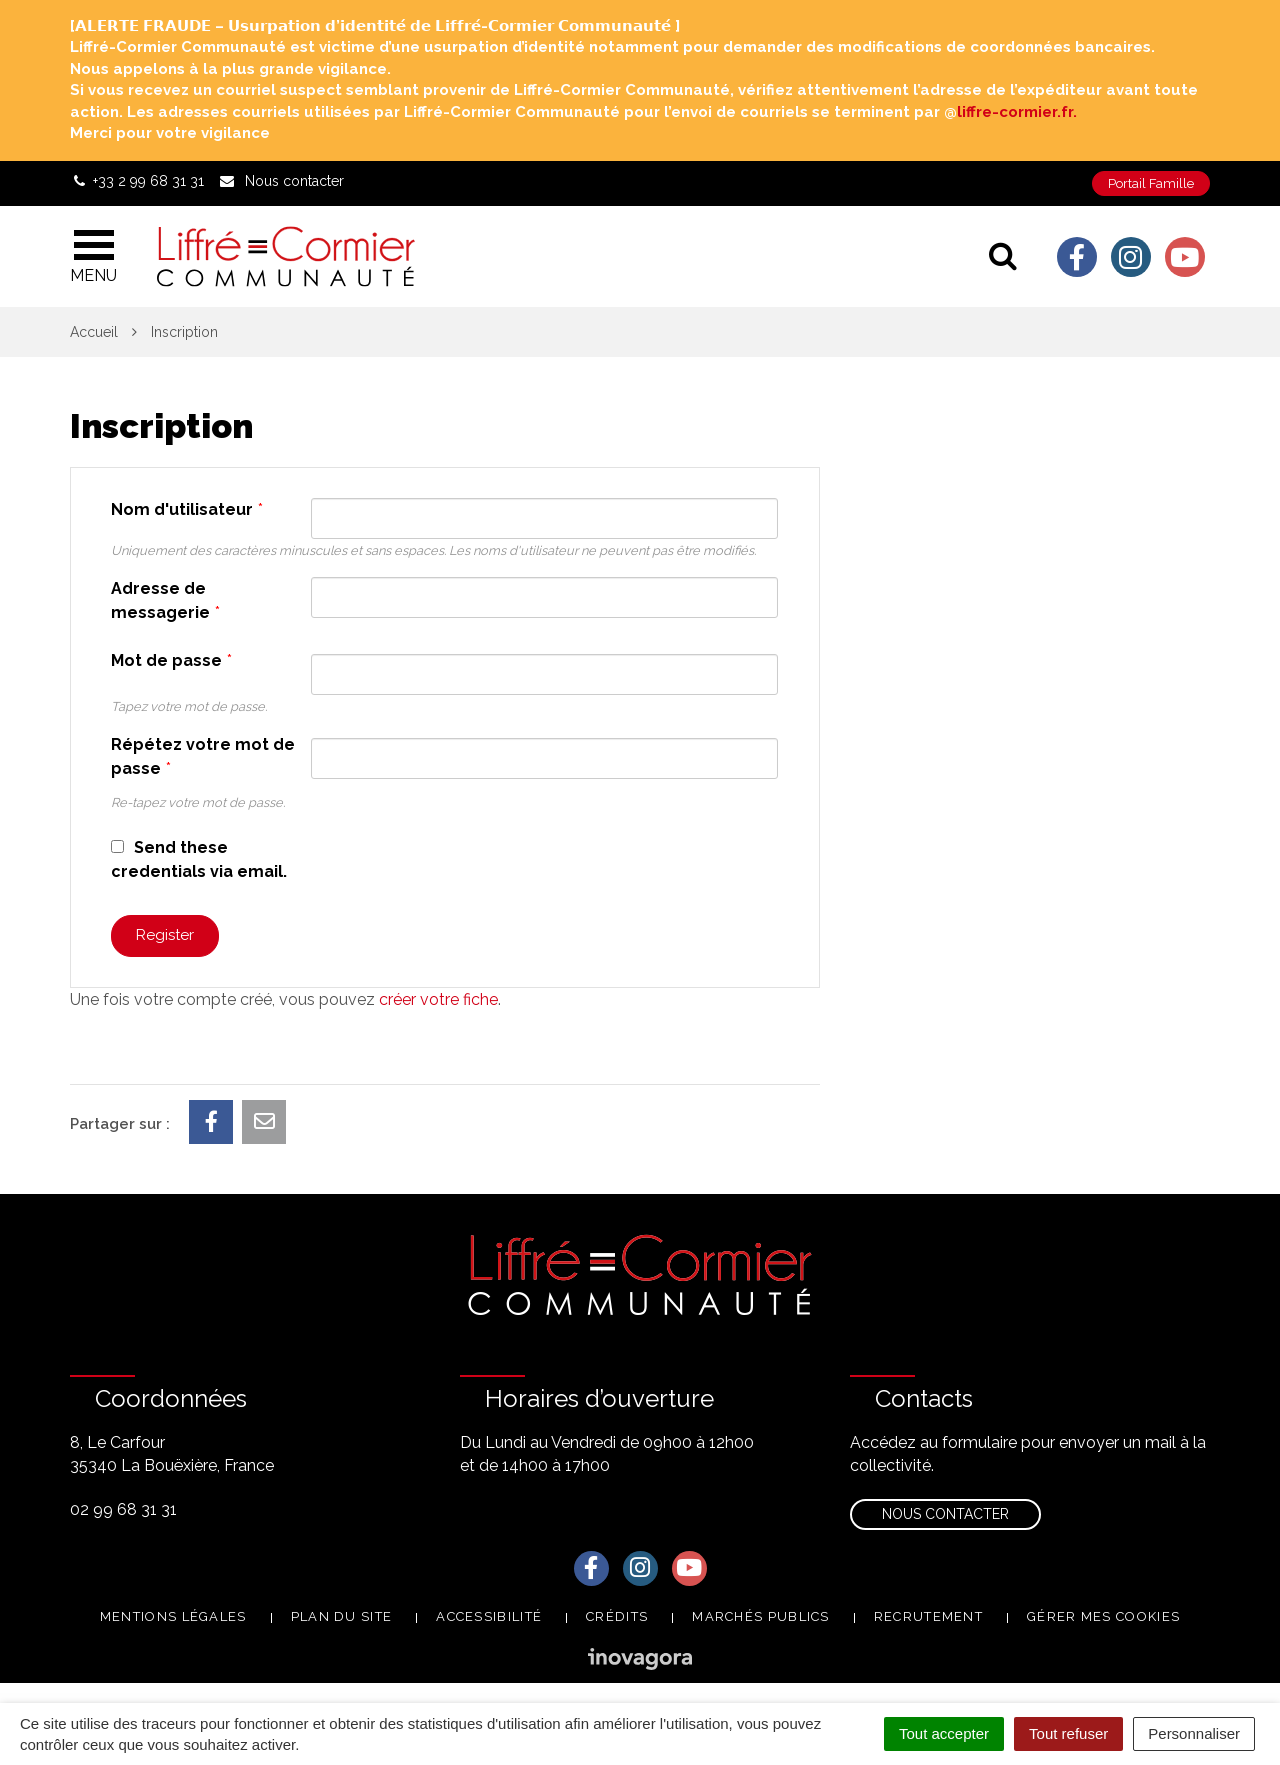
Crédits (617, 1616)
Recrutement (928, 1616)
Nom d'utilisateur (187, 509)
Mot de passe (171, 660)
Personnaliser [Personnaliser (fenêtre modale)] (1194, 1733)
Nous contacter (945, 1514)
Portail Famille (1151, 183)
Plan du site (342, 1616)
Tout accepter (944, 1733)
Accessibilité (489, 1616)
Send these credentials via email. (199, 859)
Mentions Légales (173, 1616)
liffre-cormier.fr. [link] (1017, 112)
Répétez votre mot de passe (203, 756)
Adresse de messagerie (165, 600)
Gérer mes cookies (1103, 1616)
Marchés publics (761, 1616)
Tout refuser (1068, 1733)
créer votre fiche (438, 999)
